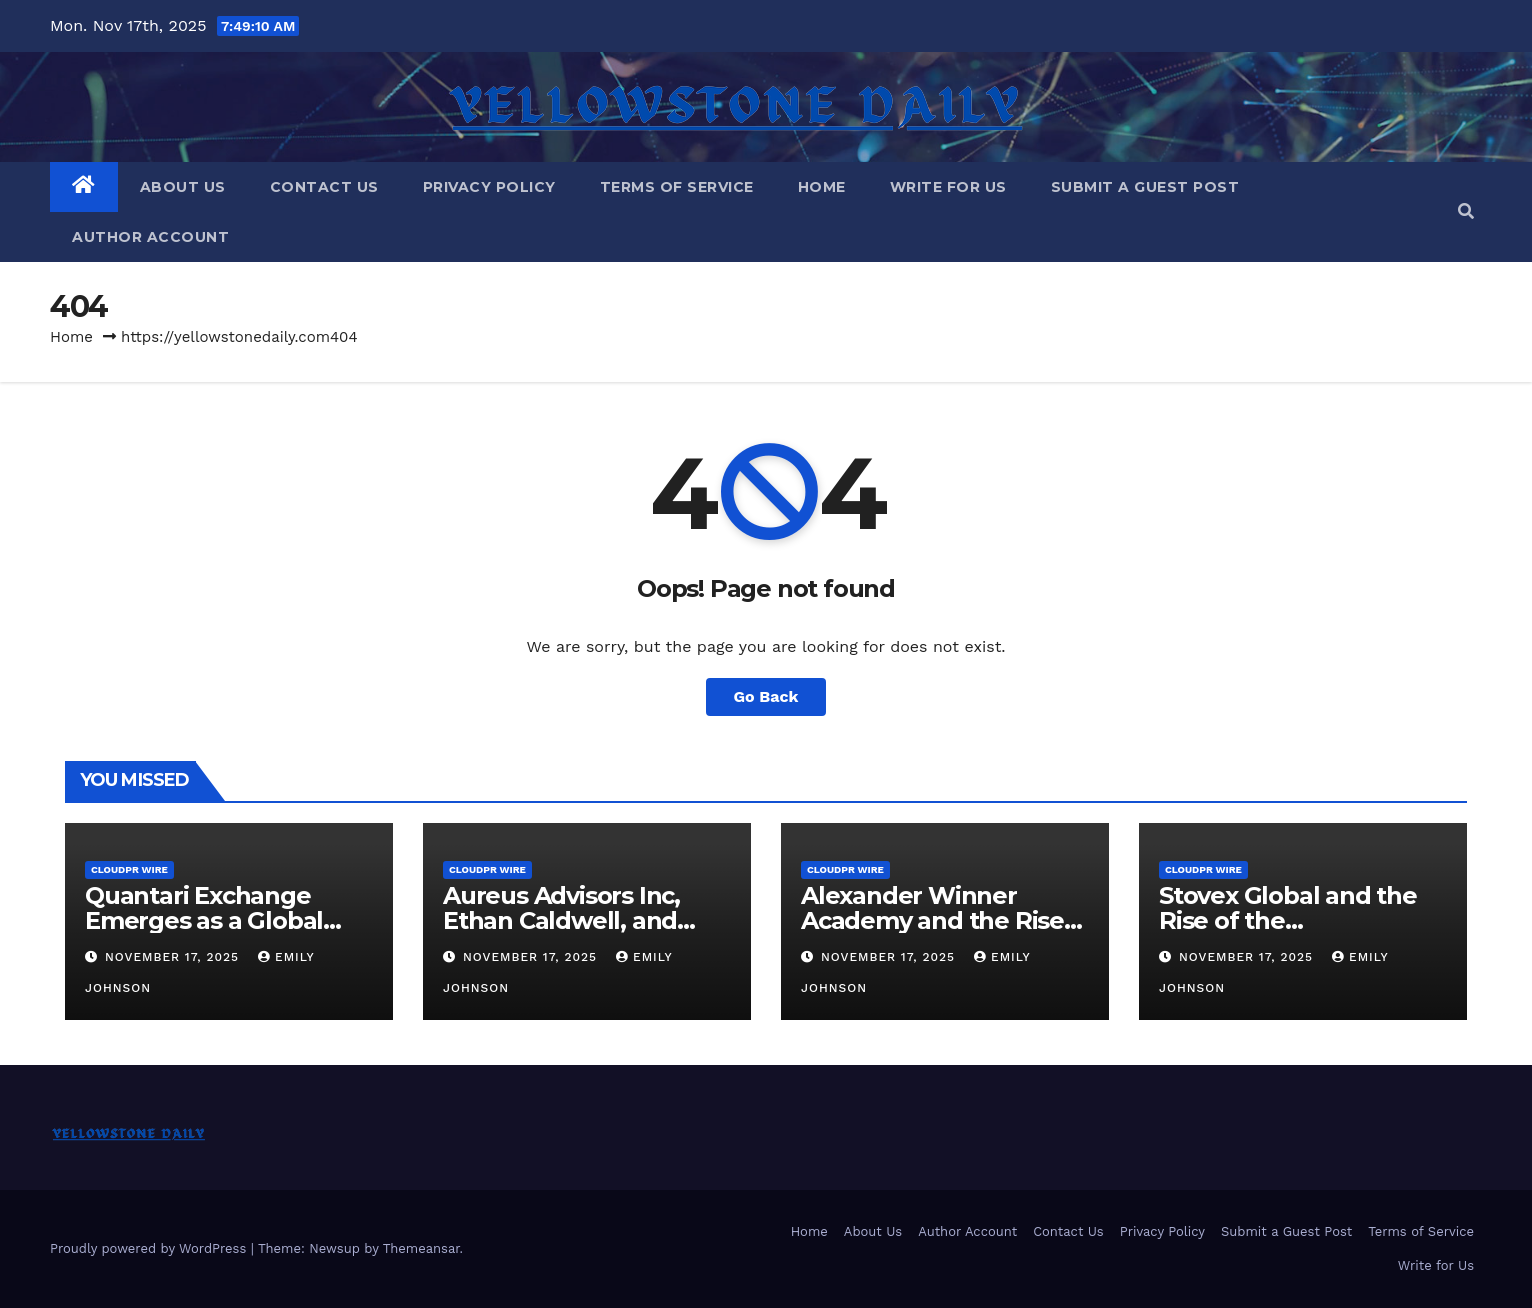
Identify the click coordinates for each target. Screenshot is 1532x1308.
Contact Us (324, 187)
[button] (1466, 211)
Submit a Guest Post (1145, 187)
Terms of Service (677, 187)
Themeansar (421, 1248)
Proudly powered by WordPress (150, 1248)
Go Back (766, 696)
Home (822, 187)
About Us (183, 187)
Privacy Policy (489, 187)
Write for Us (948, 187)
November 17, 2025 (174, 957)
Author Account (150, 237)
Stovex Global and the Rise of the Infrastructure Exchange (1302, 920)
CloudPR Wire (129, 869)
